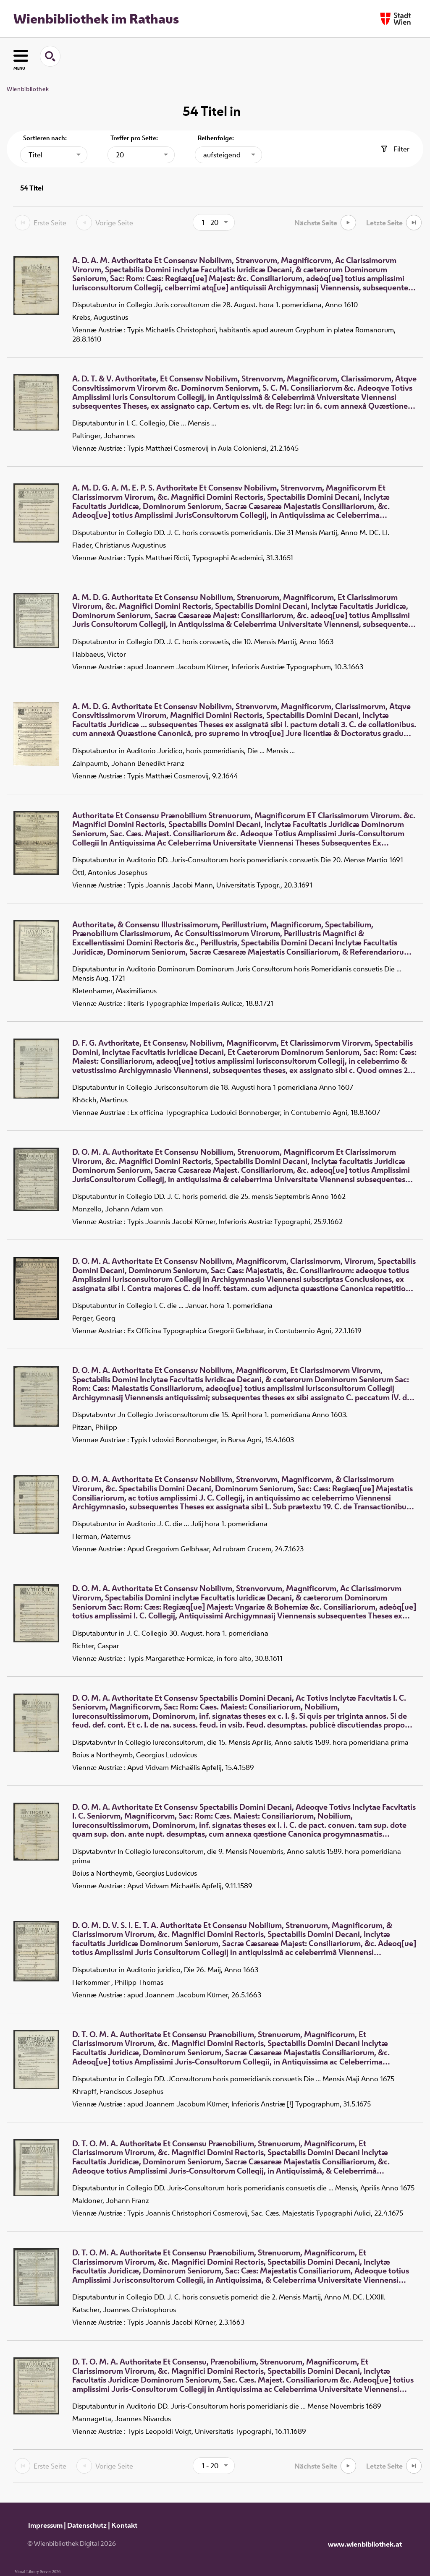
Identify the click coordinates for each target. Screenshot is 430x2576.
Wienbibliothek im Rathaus (96, 18)
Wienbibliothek (28, 89)
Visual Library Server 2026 (37, 2571)
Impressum (45, 2525)
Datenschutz (87, 2525)
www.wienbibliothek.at (365, 2544)
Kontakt (124, 2525)
